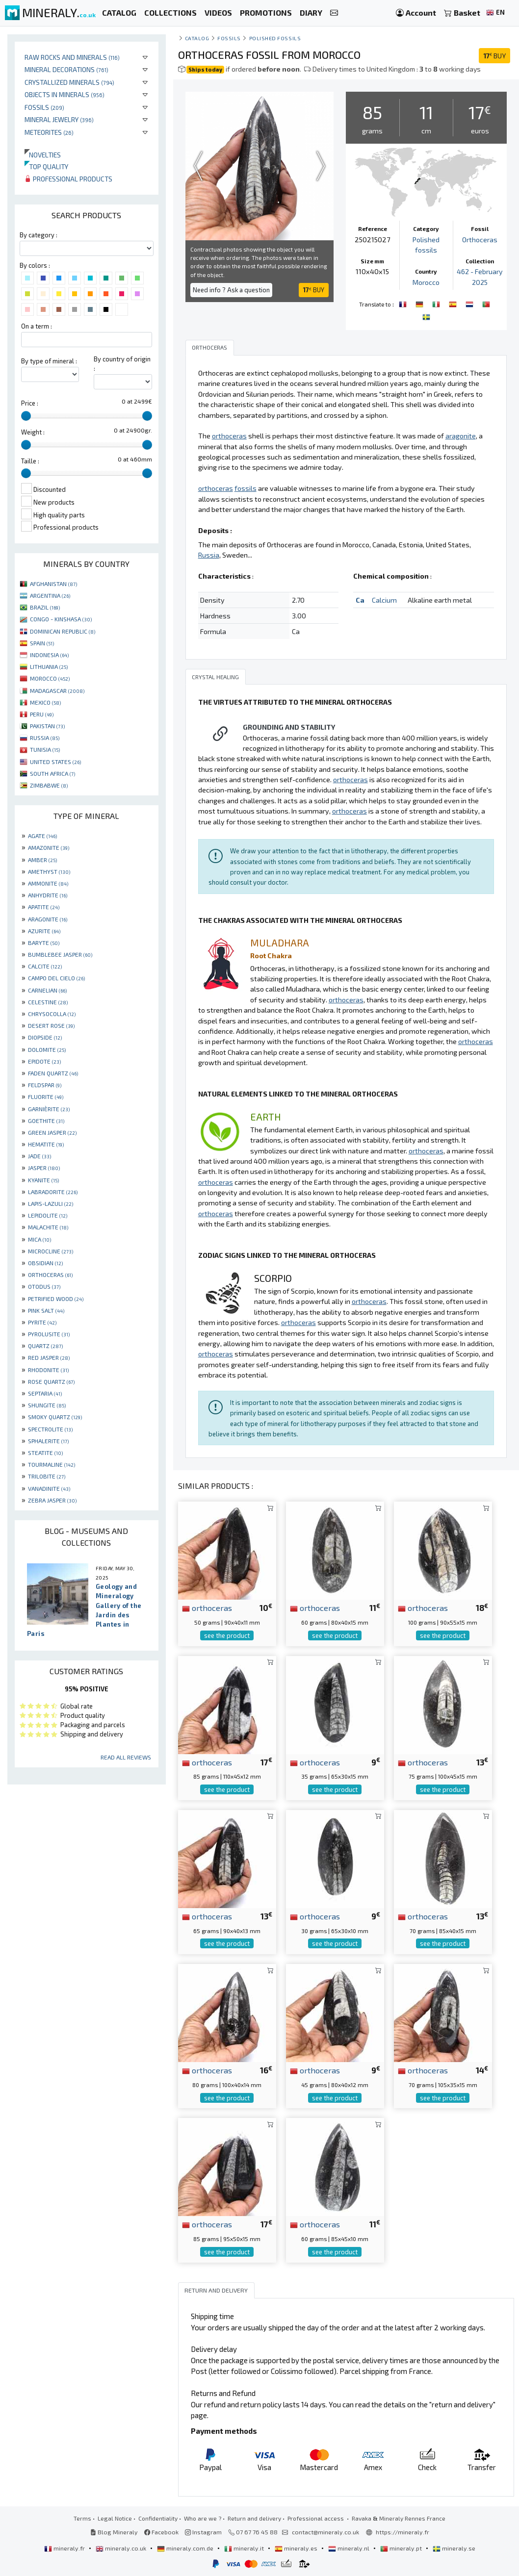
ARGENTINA (50, 595)
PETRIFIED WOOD (55, 1298)
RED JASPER (49, 1357)
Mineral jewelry (59, 119)
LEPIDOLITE (47, 1215)
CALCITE (45, 966)
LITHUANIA (49, 666)
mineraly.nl (349, 2548)
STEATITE (45, 1452)
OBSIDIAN (45, 1262)
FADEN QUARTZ (53, 1073)
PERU (41, 714)
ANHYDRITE (47, 895)
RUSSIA (44, 737)
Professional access (316, 2518)
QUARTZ (45, 1345)
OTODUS (44, 1286)
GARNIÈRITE (49, 1108)
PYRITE (42, 1322)
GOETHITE (46, 1120)
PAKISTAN (47, 725)
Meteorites (49, 132)
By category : (38, 235)
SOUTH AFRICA (52, 773)
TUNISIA (45, 749)
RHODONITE (48, 1369)
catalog (197, 38)
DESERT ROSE (51, 1025)
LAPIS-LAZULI (50, 1203)
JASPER (44, 1167)
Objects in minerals (64, 94)
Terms (82, 2518)
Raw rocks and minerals (72, 57)
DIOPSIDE (45, 1037)
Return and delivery (254, 2518)
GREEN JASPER (52, 1132)
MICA (39, 1239)
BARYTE (43, 942)
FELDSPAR (44, 1084)
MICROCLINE (50, 1251)
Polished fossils (275, 38)
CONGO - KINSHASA (61, 618)
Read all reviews (126, 1757)
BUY (494, 55)
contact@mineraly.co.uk (325, 2531)
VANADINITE (49, 1488)
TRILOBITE (46, 1476)
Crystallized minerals (69, 82)
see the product (227, 1635)
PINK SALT (46, 1310)
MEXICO (45, 702)
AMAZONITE (48, 847)
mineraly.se (454, 2548)
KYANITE (43, 1179)
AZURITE (44, 930)
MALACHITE (48, 1227)
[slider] (26, 416)
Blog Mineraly (114, 2531)
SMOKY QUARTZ (55, 1416)
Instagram (203, 2531)
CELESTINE (48, 1001)
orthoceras (207, 1607)
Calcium (384, 600)
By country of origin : (122, 363)
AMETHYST (49, 871)
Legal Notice (115, 2518)
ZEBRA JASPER (52, 1500)
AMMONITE (48, 883)
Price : (29, 403)
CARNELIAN (47, 990)
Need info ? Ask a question (231, 290)
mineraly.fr (65, 2548)
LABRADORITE (53, 1191)
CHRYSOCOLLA (52, 1013)
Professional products (68, 179)
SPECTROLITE (50, 1429)
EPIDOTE (44, 1061)
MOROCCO (50, 678)
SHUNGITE (47, 1405)
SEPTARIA (45, 1393)
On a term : (36, 326)
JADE (39, 1155)
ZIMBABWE (49, 785)
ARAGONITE (47, 919)
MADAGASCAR (57, 690)
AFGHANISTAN (53, 583)
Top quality (46, 166)
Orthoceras (480, 239)
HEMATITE (46, 1144)
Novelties (43, 155)
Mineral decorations (66, 69)
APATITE (43, 906)
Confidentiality (158, 2518)
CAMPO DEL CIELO (56, 977)
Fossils (44, 107)
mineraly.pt (401, 2548)
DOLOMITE (47, 1049)
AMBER (42, 859)
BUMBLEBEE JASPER (60, 954)
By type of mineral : (49, 361)
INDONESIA (49, 654)
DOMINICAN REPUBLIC (62, 631)
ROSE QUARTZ (51, 1381)
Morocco (426, 282)
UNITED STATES (55, 761)
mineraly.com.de (186, 2548)
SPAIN (42, 642)
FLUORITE (45, 1096)
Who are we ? (202, 2518)
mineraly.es (297, 2548)
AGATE (42, 835)
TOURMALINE (51, 1464)
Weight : (33, 432)
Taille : (30, 461)
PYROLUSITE (49, 1333)
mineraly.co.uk (122, 2548)
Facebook (161, 2531)
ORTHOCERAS (50, 1274)
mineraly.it (244, 2548)
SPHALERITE (48, 1440)
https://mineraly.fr (402, 2531)
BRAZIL (45, 607)
